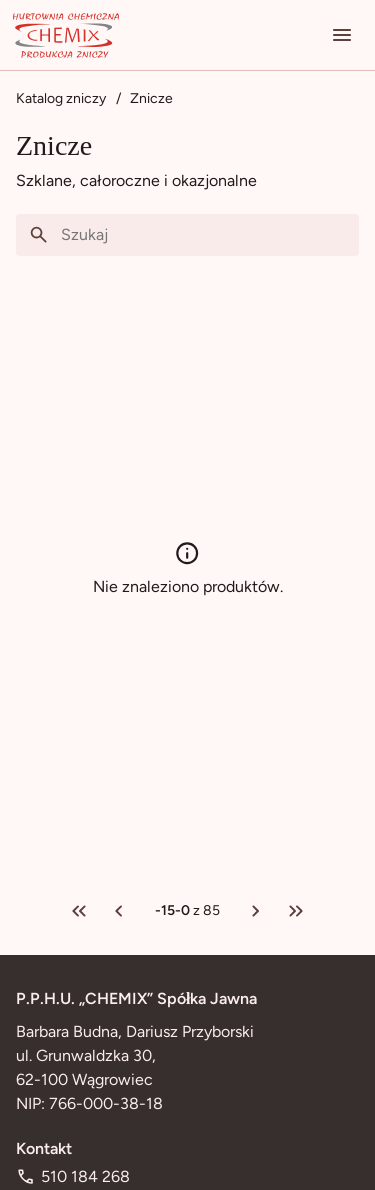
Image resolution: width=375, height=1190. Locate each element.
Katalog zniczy (61, 98)
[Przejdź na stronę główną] (66, 35)
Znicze (151, 98)
